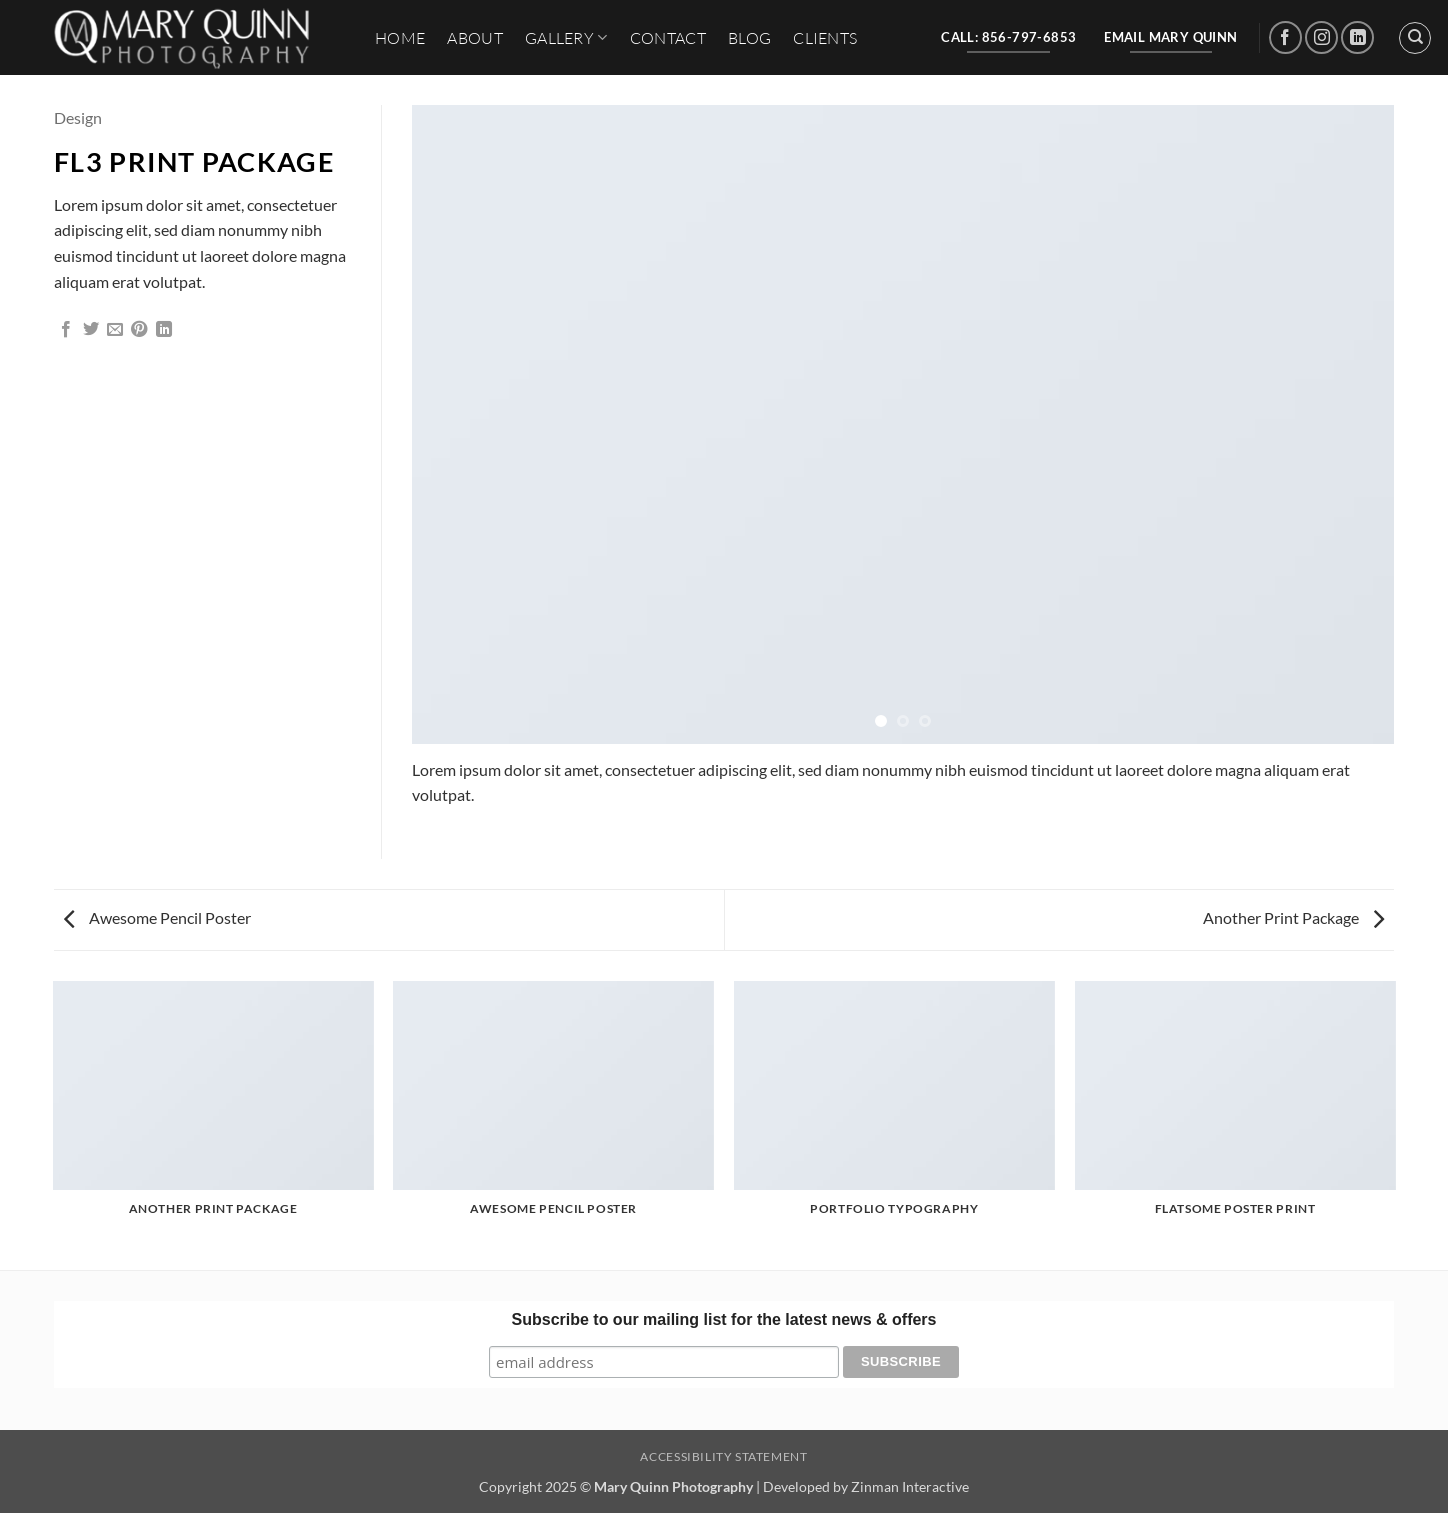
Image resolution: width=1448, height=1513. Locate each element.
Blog (749, 38)
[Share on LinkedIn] (164, 330)
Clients (825, 38)
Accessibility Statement (723, 1456)
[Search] (1415, 38)
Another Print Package (1293, 917)
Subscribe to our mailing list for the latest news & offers (724, 1319)
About (475, 38)
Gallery (566, 38)
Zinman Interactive (910, 1486)
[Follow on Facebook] (1285, 37)
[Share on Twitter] (91, 330)
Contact (668, 38)
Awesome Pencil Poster (157, 917)
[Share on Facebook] (66, 330)
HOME (400, 38)
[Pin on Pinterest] (139, 330)
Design (78, 117)
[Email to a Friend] (115, 330)
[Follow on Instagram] (1321, 37)
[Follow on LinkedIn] (1357, 37)
